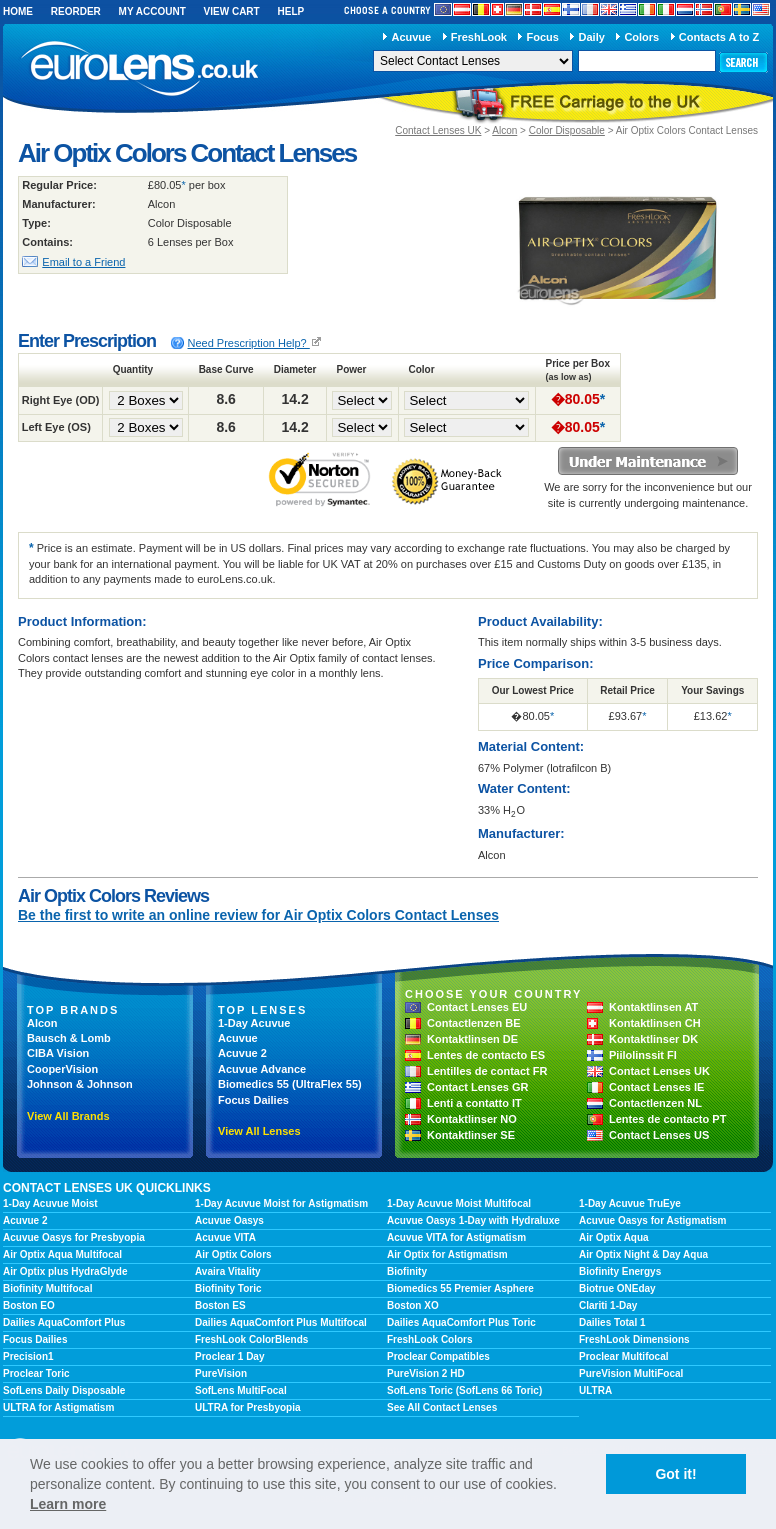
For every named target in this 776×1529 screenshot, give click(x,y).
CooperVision (62, 1069)
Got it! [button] (675, 1474)
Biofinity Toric (228, 1288)
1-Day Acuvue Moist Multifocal (459, 1203)
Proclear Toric (36, 1373)
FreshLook (479, 37)
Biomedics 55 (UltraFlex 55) (290, 1084)
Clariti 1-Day (608, 1305)
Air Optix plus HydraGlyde (65, 1271)
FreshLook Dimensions (634, 1339)
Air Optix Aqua (614, 1237)
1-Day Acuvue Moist (50, 1203)
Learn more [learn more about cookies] (68, 1504)
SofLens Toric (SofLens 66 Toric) (464, 1390)
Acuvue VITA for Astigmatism (456, 1237)
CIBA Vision (58, 1053)
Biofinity (407, 1271)
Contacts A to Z (719, 37)
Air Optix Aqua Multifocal (62, 1254)
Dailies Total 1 (612, 1322)
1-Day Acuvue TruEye (630, 1203)
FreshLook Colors (430, 1339)
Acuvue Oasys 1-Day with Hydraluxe (473, 1220)
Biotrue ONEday (617, 1288)
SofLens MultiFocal (241, 1390)
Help (290, 11)
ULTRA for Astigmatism (58, 1407)
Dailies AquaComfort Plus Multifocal (281, 1322)
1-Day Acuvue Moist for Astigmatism (281, 1203)
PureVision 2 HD (426, 1373)
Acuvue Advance (262, 1069)
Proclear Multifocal (623, 1356)
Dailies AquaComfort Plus (64, 1322)
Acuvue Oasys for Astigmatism (652, 1220)
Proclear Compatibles (438, 1356)
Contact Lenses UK (438, 130)
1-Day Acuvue (254, 1023)
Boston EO (29, 1305)
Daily (592, 37)
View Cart (232, 11)
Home (18, 11)
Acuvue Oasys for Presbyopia (74, 1237)
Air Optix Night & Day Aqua (643, 1254)
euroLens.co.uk (138, 68)
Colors (641, 37)
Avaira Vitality (228, 1271)
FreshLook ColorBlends (251, 1339)
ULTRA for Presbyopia (248, 1407)
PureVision (221, 1373)
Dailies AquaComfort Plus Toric (461, 1322)
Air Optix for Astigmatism (447, 1254)
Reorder (76, 11)
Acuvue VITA (225, 1237)
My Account (152, 11)
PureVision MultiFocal (631, 1373)
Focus (543, 37)
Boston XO (413, 1305)
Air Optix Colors (233, 1254)
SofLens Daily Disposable (64, 1390)
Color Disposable (567, 130)
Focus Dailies (253, 1100)
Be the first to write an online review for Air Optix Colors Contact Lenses (258, 915)
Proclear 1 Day (230, 1356)
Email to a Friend (83, 262)
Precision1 (28, 1356)
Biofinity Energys (620, 1271)
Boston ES (220, 1305)
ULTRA (595, 1390)
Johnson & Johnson (80, 1084)
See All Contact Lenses (442, 1407)
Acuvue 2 (242, 1053)
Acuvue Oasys (229, 1220)
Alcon (504, 130)
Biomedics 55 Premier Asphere (460, 1288)
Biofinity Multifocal (47, 1288)
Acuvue (411, 37)
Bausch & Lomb (69, 1038)
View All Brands (68, 1116)
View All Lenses (259, 1131)
